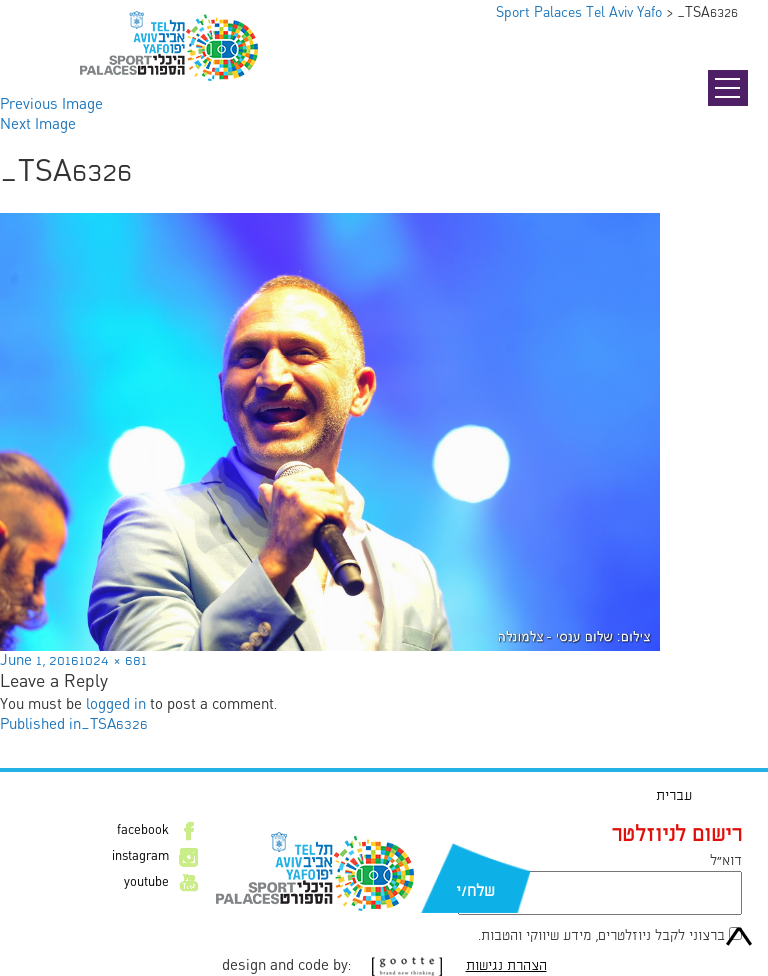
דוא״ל (726, 861)
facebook (143, 831)
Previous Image (51, 105)
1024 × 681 (113, 661)
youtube (146, 883)
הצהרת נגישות (506, 966)
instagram (140, 857)
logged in (116, 705)
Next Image (38, 125)
